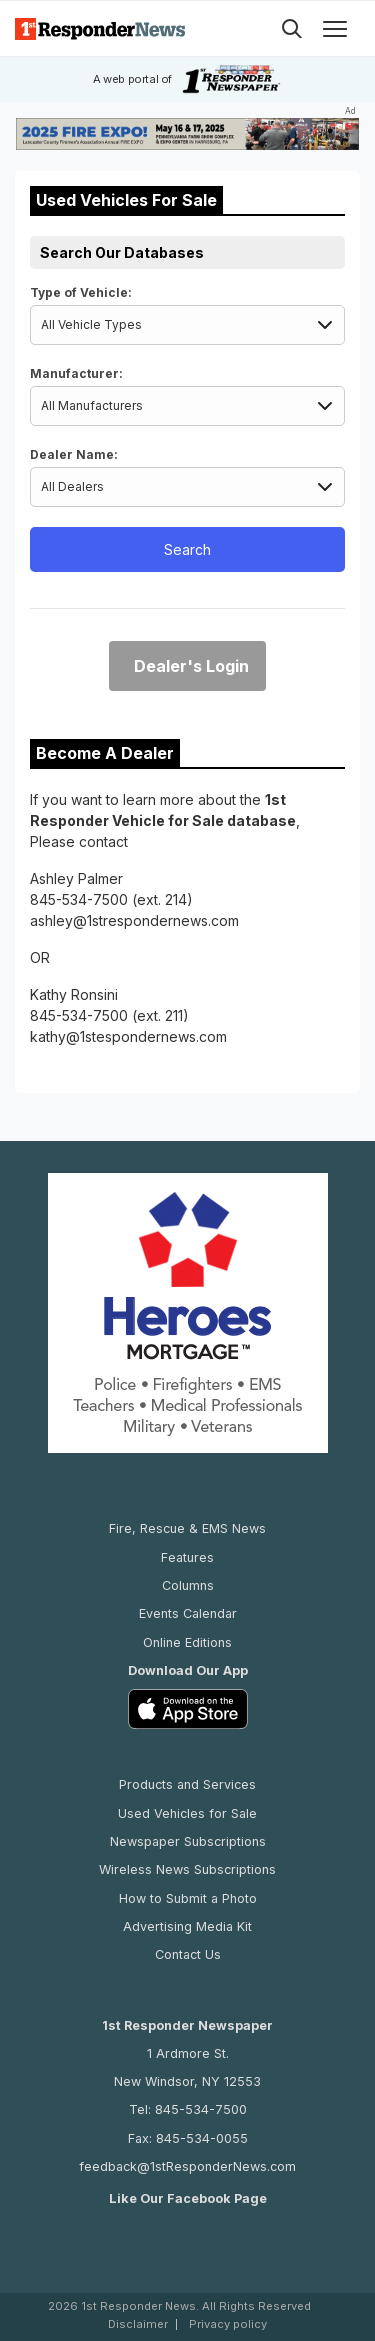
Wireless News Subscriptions (187, 1869)
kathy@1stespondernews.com (128, 1036)
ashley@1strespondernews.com (134, 920)
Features (187, 1557)
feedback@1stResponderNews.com (187, 2166)
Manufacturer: (76, 373)
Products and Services (187, 1784)
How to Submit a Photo (188, 1898)
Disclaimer (138, 2324)
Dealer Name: (74, 454)
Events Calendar (188, 1613)
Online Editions (187, 1642)
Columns (188, 1585)
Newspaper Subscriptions (188, 1841)
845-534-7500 (79, 899)
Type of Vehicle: (81, 292)
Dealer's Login (191, 666)
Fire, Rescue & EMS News (187, 1528)
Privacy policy (228, 2324)
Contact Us (188, 1954)
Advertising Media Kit (187, 1926)
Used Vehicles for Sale (187, 1813)
